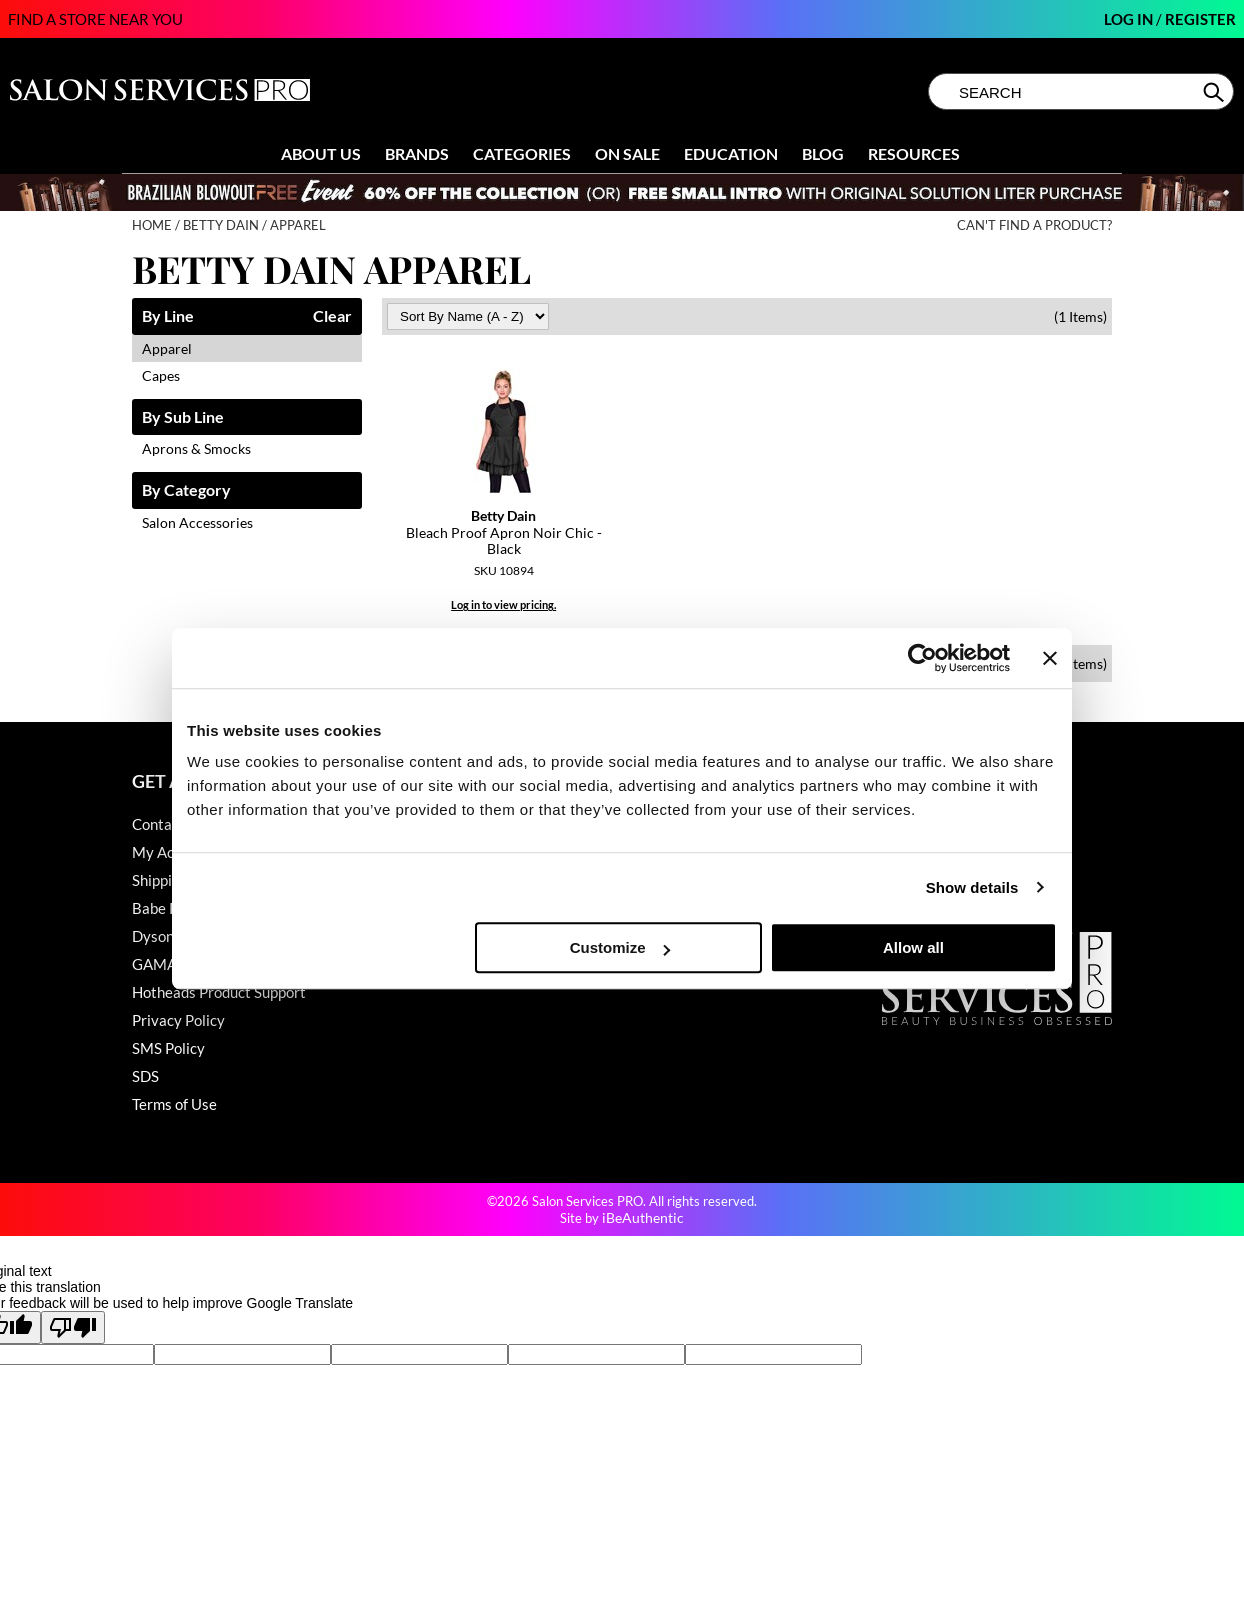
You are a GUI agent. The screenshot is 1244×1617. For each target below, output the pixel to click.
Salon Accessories (197, 522)
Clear (332, 316)
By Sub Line (183, 417)
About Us (321, 153)
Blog (823, 153)
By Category (186, 490)
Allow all (913, 947)
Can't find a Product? (1034, 225)
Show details (972, 887)
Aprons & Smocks (196, 448)
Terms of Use (174, 1104)
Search (1215, 92)
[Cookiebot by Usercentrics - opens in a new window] (922, 658)
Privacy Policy (178, 1020)
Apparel (167, 348)
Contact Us (169, 824)
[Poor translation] (73, 1327)
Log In (1130, 19)
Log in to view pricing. (503, 604)
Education (731, 153)
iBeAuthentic (643, 1217)
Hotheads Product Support (219, 992)
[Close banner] (1050, 658)
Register (1200, 19)
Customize (620, 947)
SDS (145, 1076)
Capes (161, 375)
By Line (168, 316)
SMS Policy (168, 1048)
